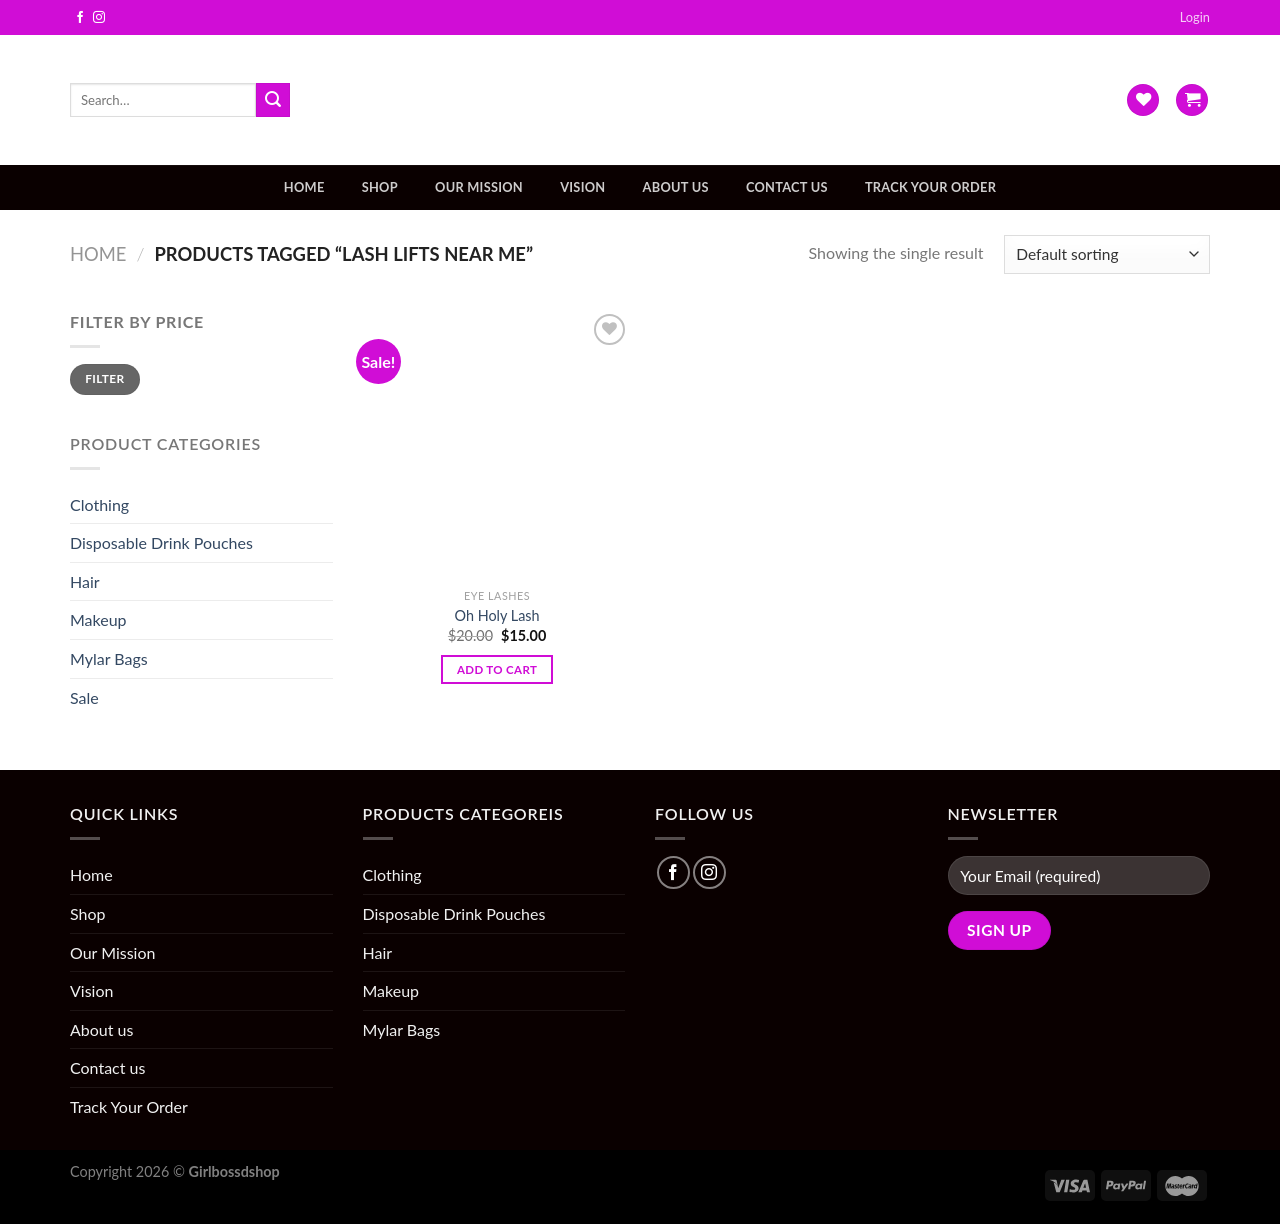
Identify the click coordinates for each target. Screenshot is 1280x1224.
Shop (380, 187)
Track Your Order (930, 187)
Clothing (99, 504)
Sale (84, 697)
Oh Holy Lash (497, 615)
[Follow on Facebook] (80, 18)
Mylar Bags (109, 658)
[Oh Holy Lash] (497, 444)
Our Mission (479, 187)
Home (304, 187)
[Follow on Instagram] (99, 18)
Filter (104, 378)
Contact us (787, 187)
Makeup (98, 619)
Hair (85, 581)
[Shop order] (1107, 254)
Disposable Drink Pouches (161, 542)
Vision (582, 187)
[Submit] (273, 100)
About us (676, 187)
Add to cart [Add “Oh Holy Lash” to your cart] (497, 669)
